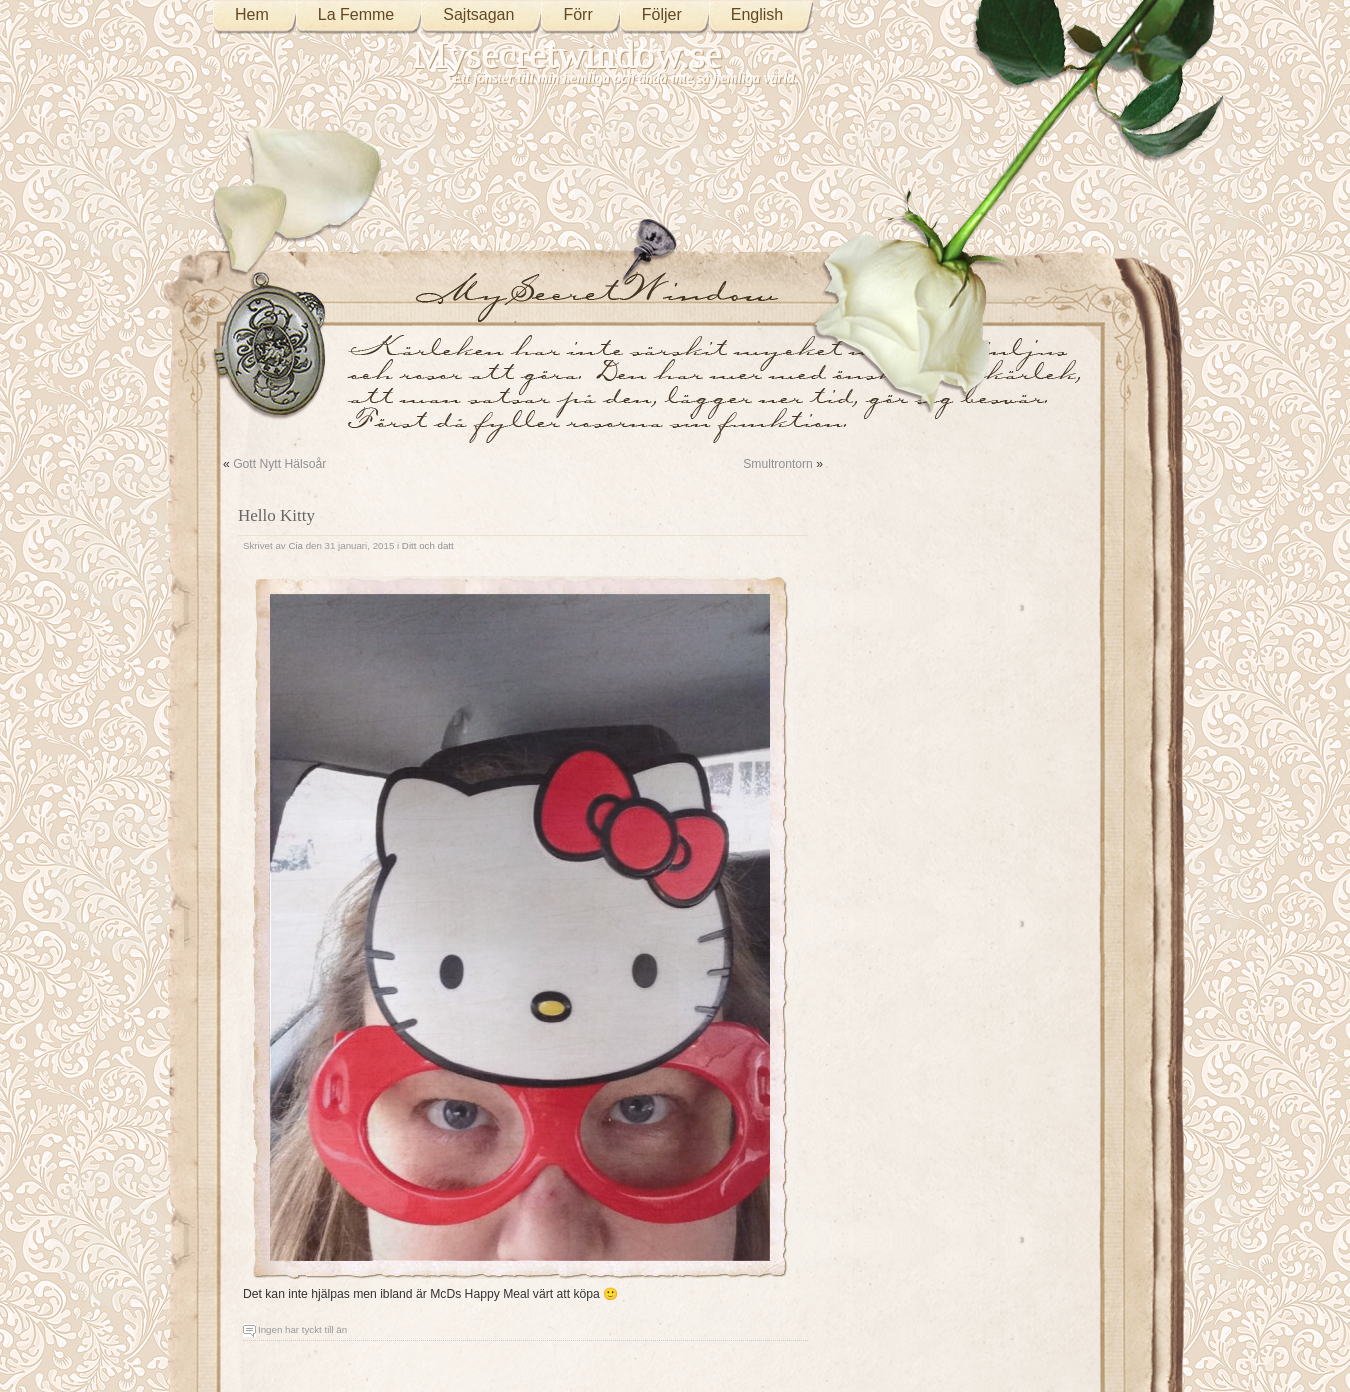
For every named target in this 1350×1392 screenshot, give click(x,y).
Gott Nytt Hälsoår (279, 464)
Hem (252, 14)
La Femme (356, 14)
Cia (295, 545)
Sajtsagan (478, 14)
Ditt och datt (428, 545)
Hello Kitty (276, 515)
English (757, 14)
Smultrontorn (778, 464)
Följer (662, 14)
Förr (577, 14)
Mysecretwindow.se (568, 54)
